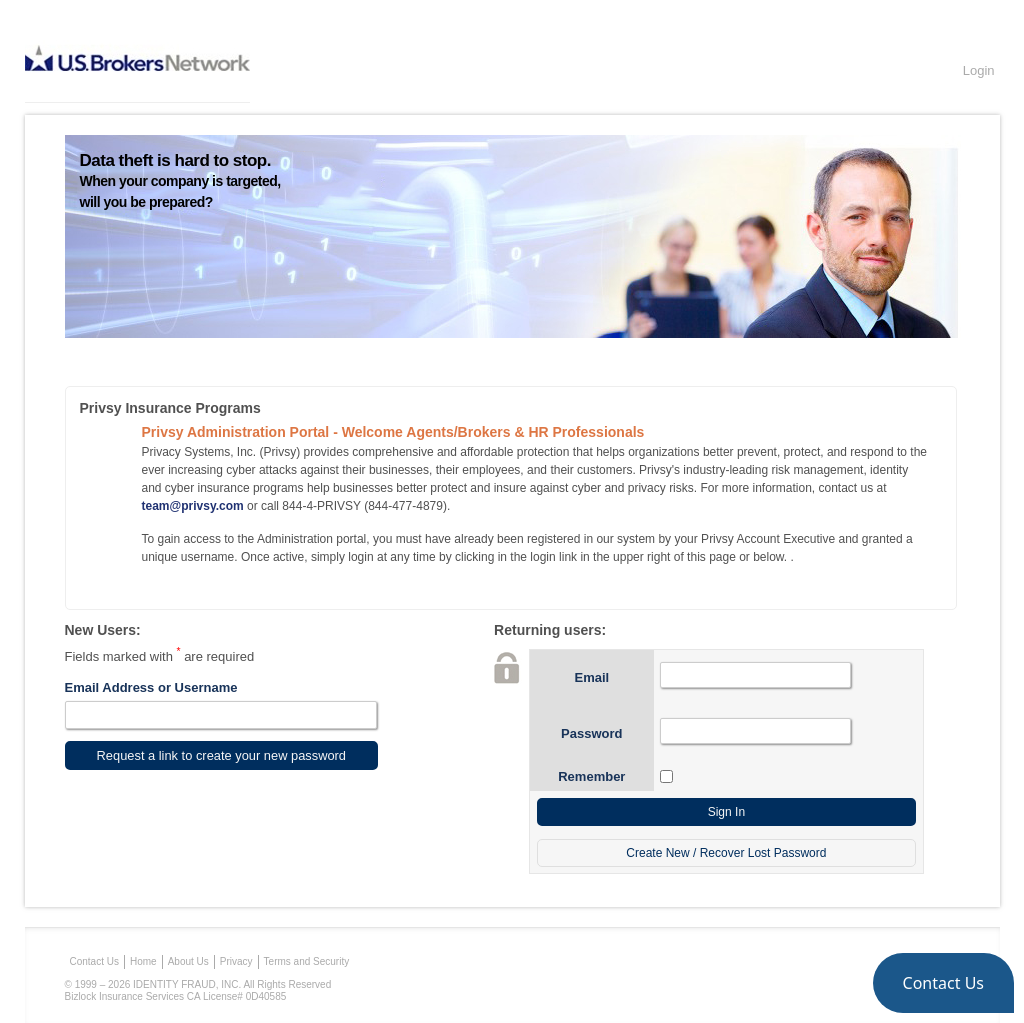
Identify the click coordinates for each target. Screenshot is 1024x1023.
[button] (943, 983)
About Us (188, 961)
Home (143, 961)
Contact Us (94, 961)
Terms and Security (307, 961)
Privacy (236, 961)
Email (591, 677)
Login (979, 70)
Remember (591, 776)
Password (591, 733)
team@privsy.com (193, 506)
